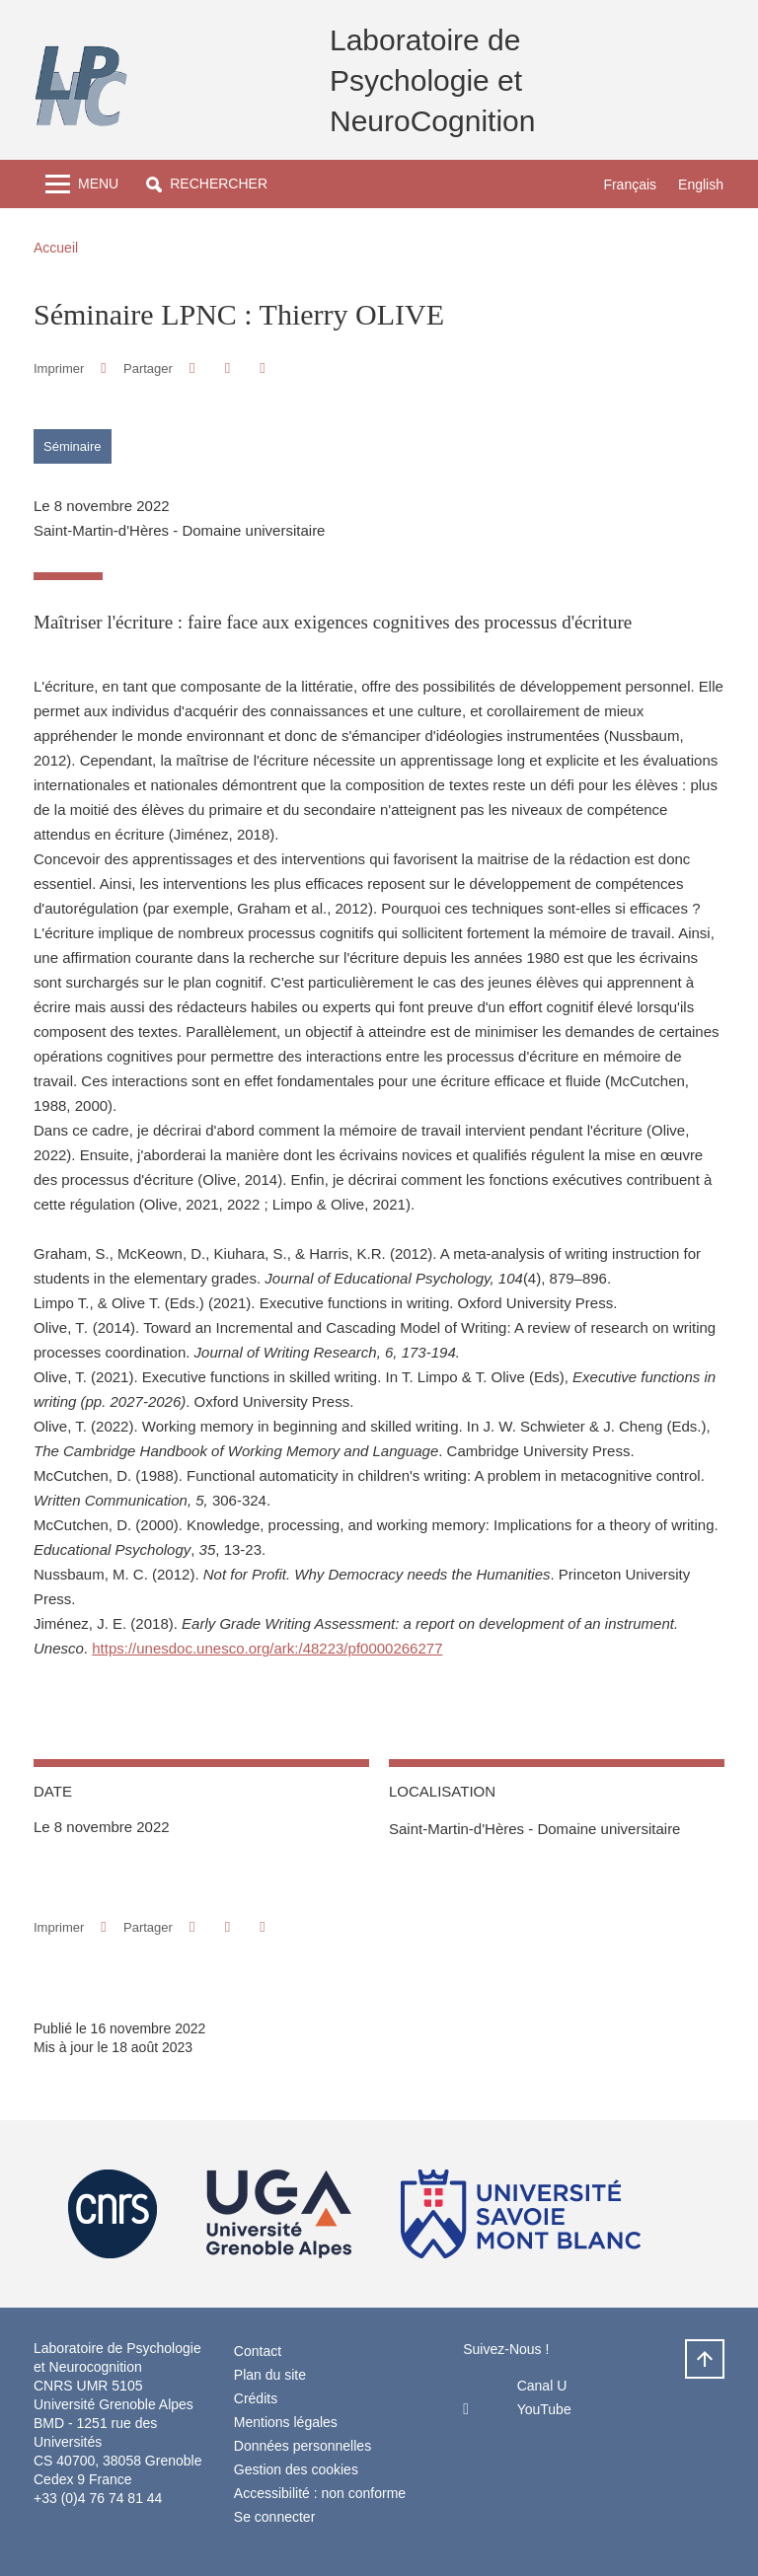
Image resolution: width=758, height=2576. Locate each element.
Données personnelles (302, 2446)
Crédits (255, 2398)
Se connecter (275, 2517)
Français (629, 184)
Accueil (56, 248)
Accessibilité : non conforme (320, 2493)
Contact (257, 2351)
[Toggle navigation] (82, 184)
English (700, 184)
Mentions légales (286, 2422)
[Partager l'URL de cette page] (262, 368)
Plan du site (270, 2375)
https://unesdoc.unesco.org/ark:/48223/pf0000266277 (267, 1648)
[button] (206, 184)
